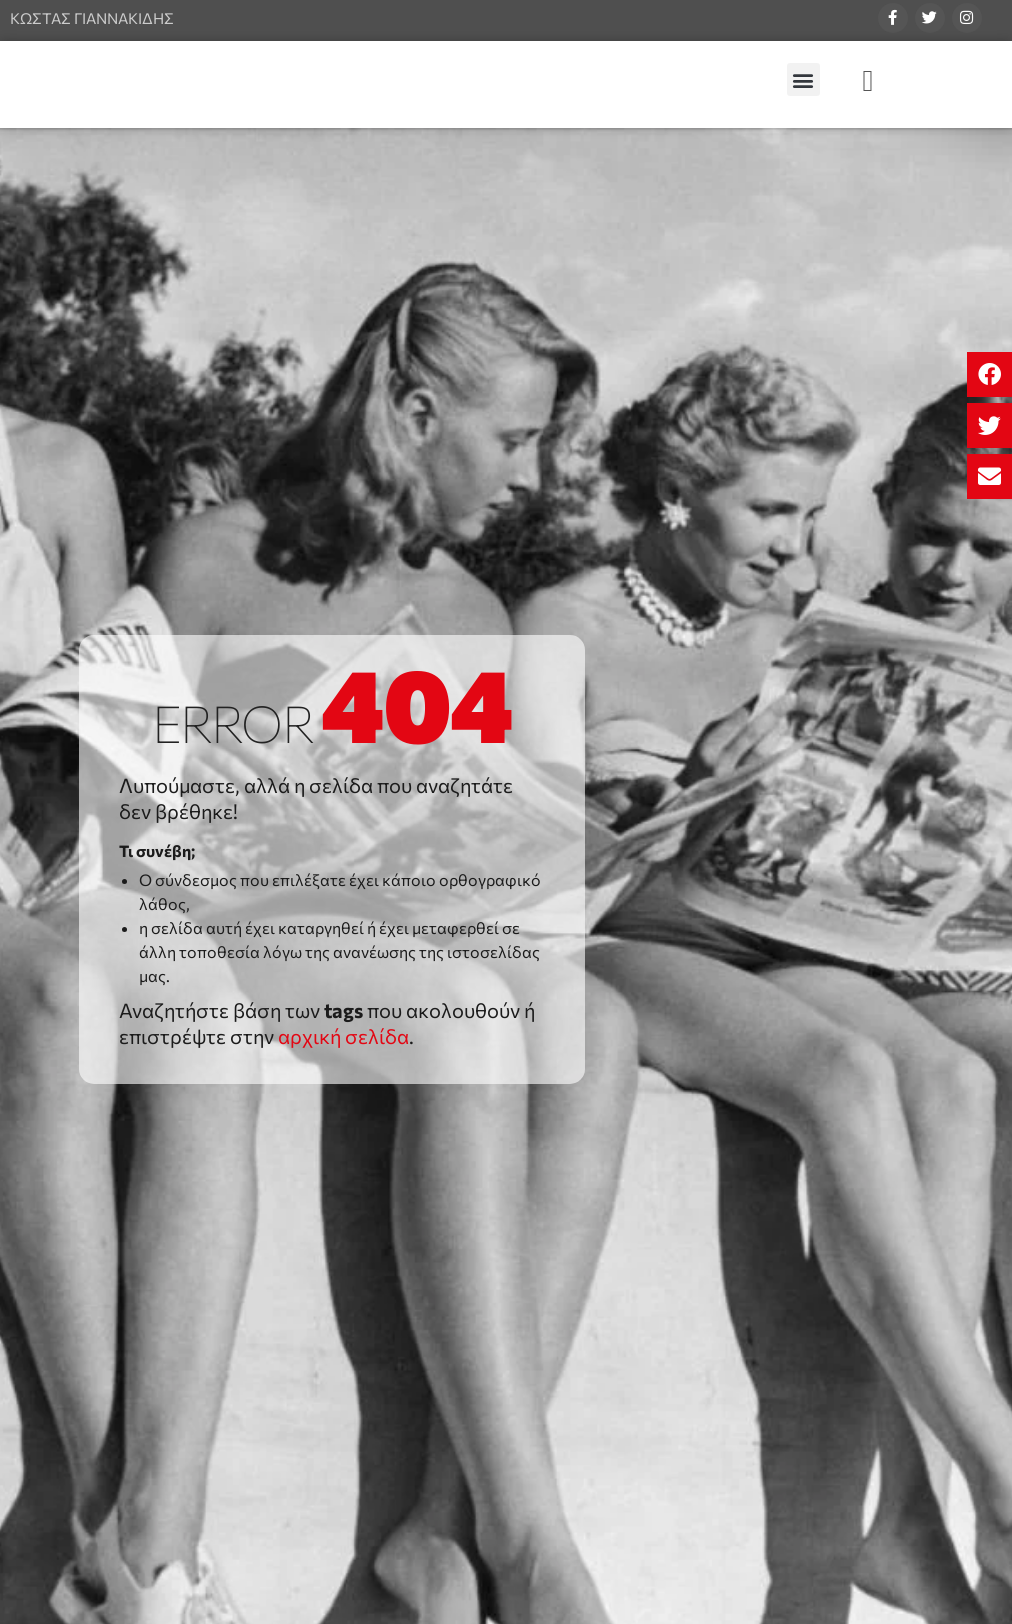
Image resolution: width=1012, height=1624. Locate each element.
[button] (989, 374)
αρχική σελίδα (343, 1036)
